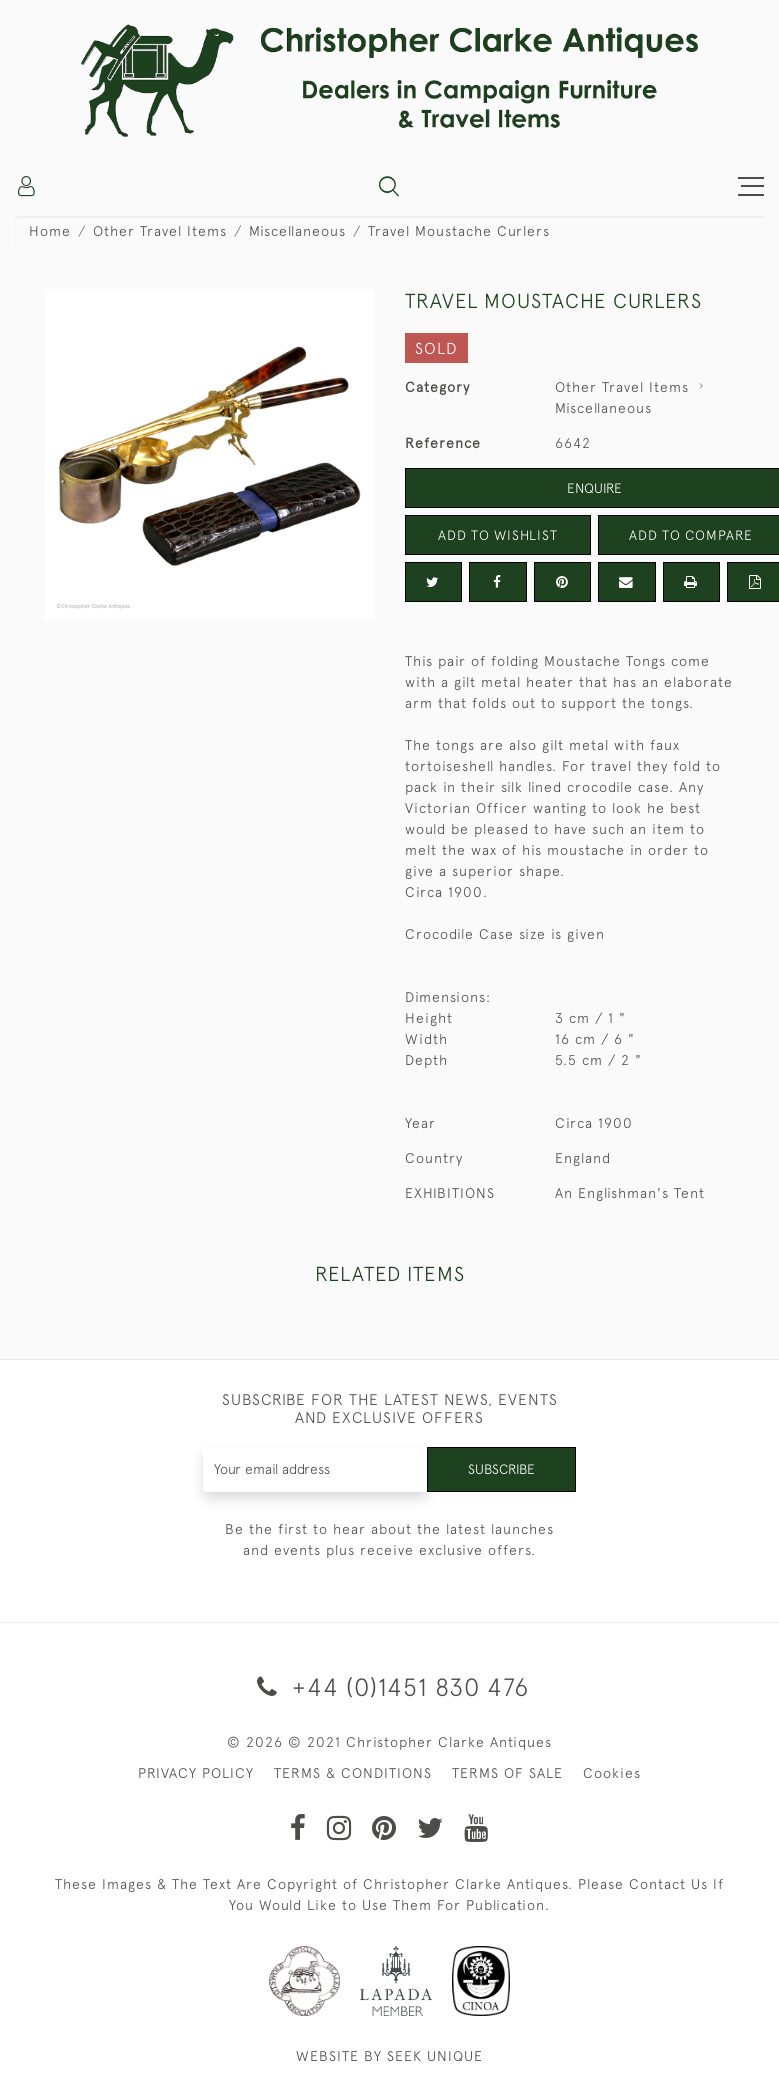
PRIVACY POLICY (196, 1773)
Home (50, 231)
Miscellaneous (297, 231)
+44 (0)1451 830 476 (389, 1686)
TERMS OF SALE (507, 1773)
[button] (389, 186)
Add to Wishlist (498, 535)
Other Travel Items (160, 231)
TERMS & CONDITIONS (353, 1773)
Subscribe (500, 1469)
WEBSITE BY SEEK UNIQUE (389, 2056)
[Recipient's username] (314, 1469)
